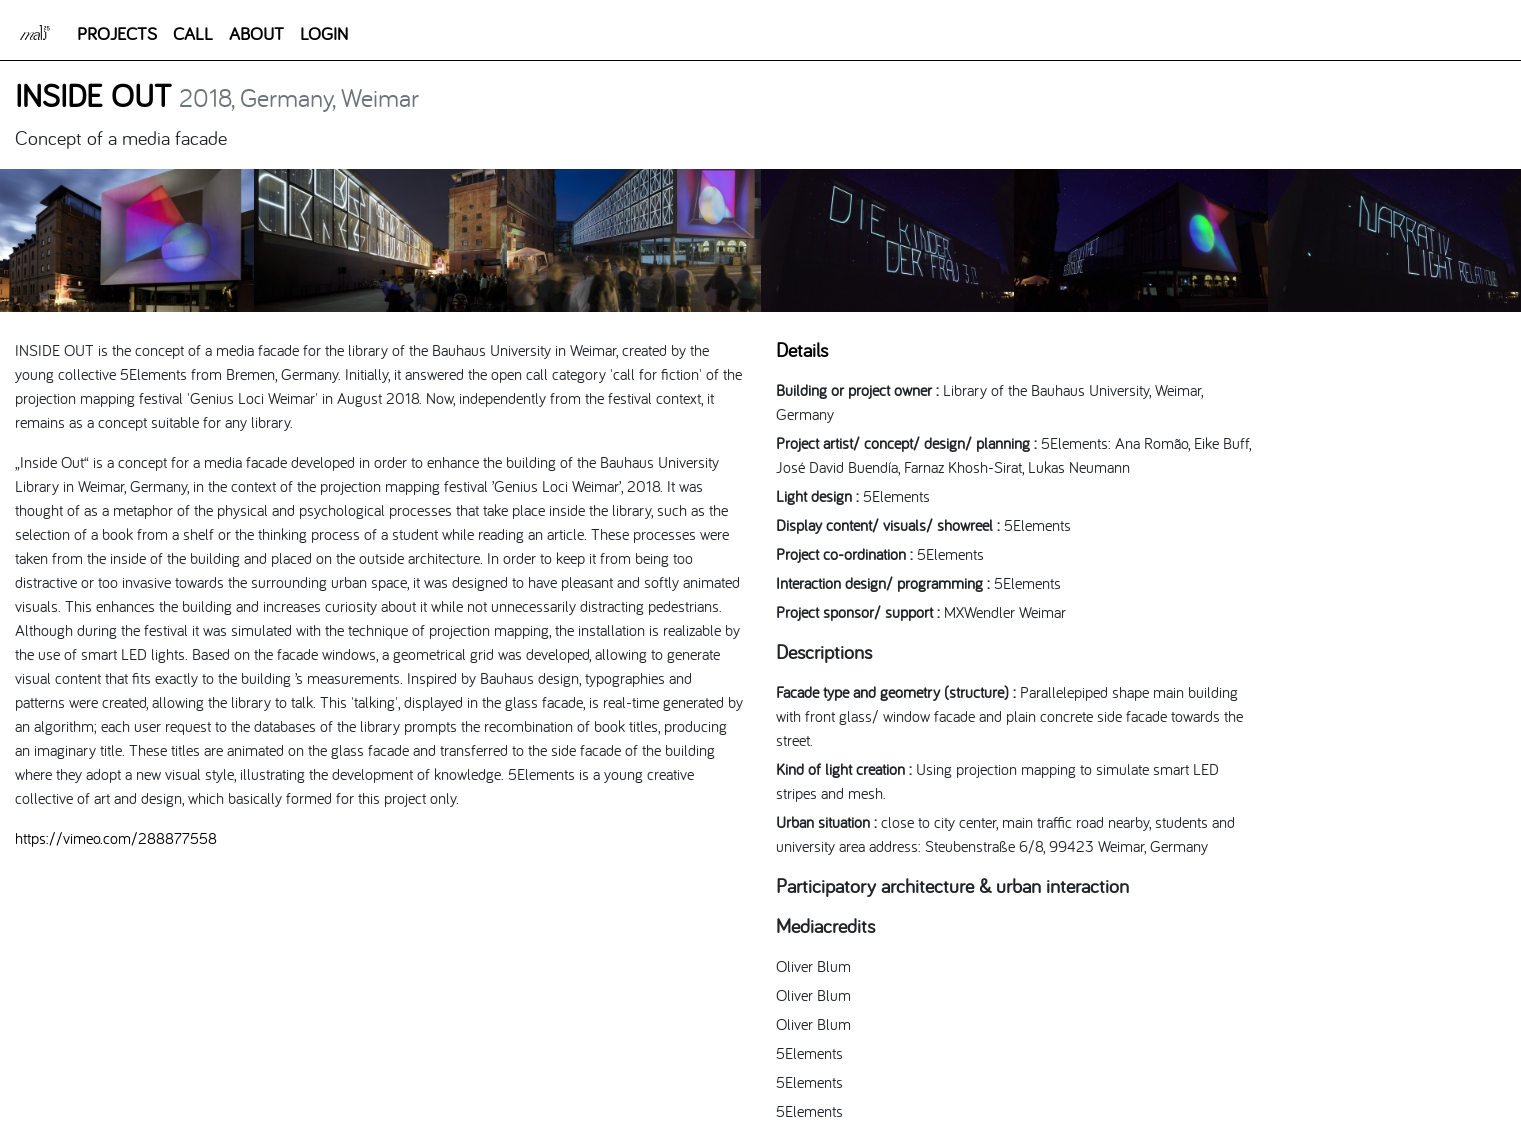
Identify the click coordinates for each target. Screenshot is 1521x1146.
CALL (193, 33)
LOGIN (324, 33)
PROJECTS (117, 33)
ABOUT (256, 33)
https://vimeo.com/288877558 (116, 838)
